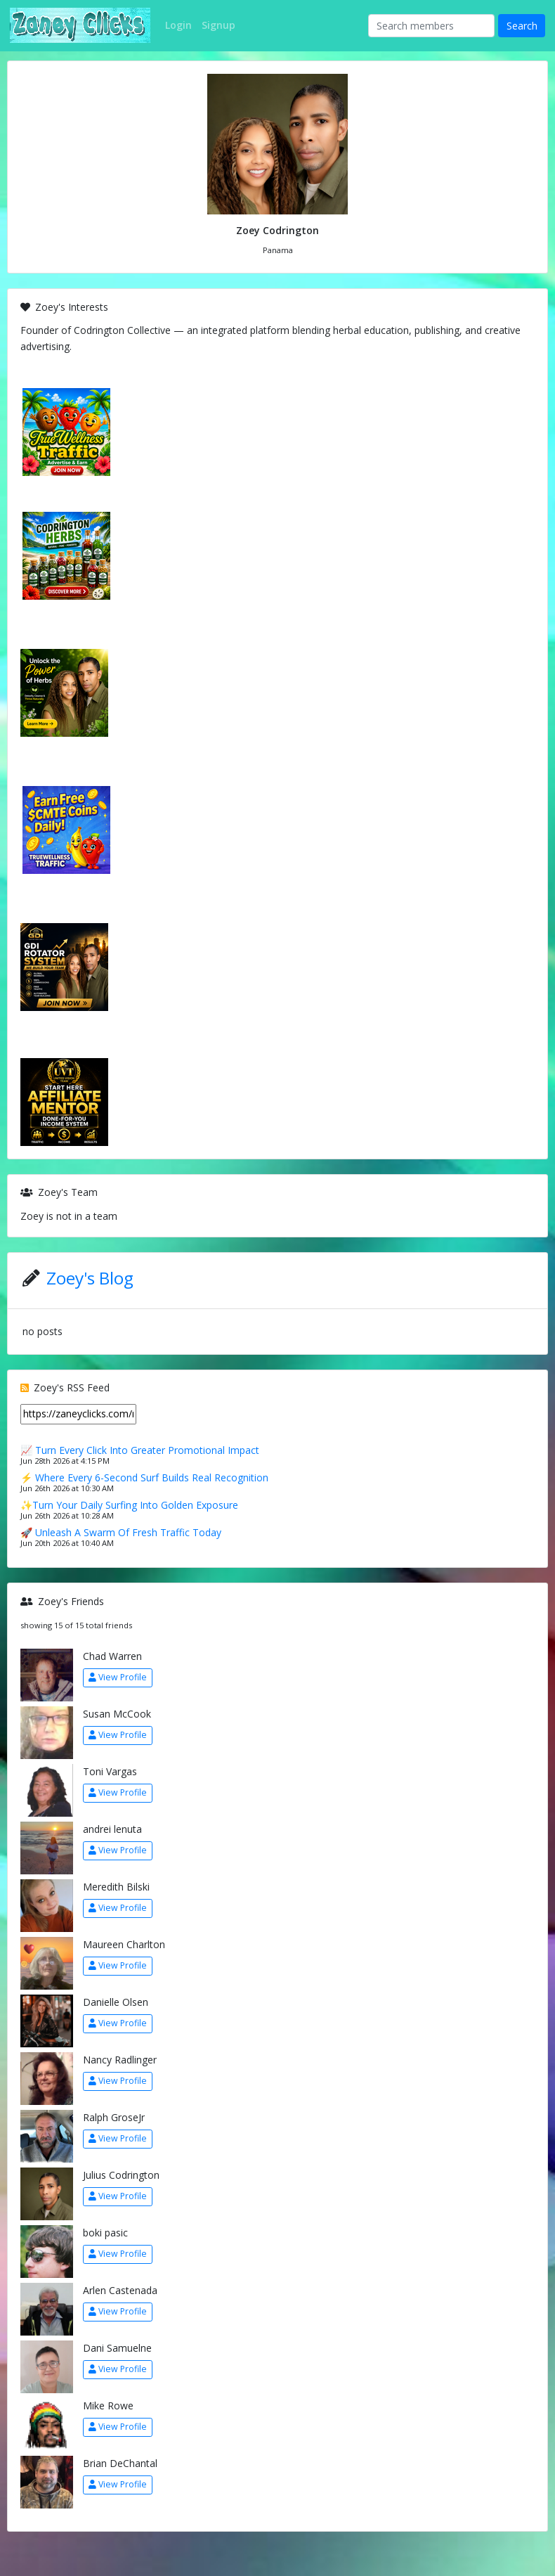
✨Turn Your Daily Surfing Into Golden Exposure (129, 1505)
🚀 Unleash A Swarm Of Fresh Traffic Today (120, 1532)
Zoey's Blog (89, 1277)
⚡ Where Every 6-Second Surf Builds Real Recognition (144, 1477)
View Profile (118, 1677)
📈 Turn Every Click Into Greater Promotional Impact (139, 1450)
